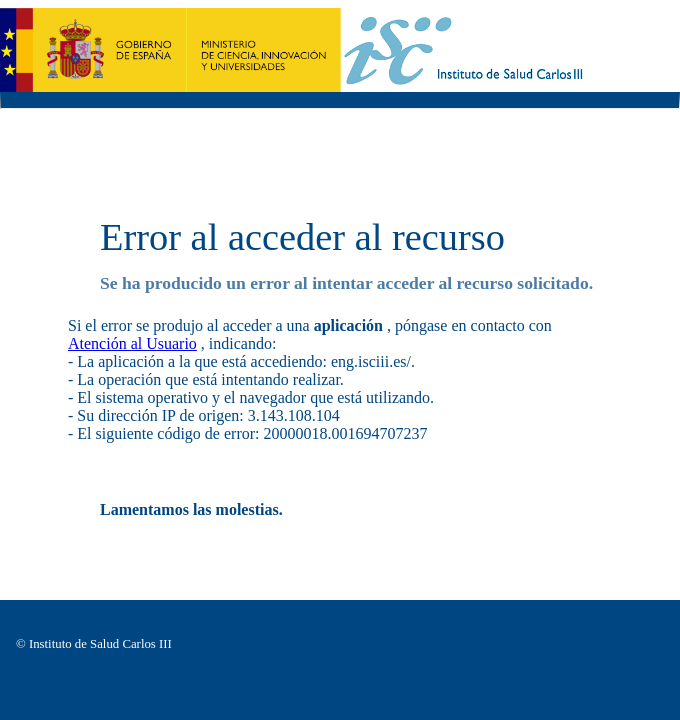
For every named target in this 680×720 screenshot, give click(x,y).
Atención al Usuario (132, 343)
